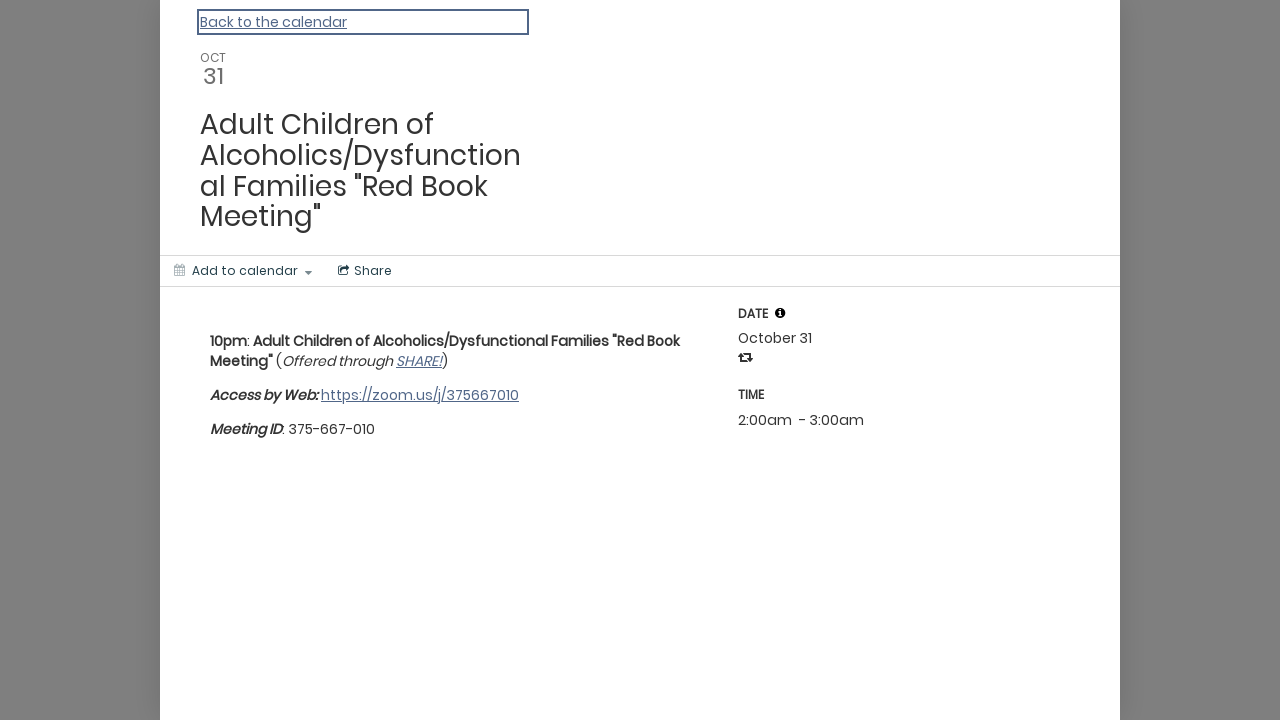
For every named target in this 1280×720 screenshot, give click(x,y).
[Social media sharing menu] (363, 271)
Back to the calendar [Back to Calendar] (273, 22)
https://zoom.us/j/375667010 (420, 395)
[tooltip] (780, 313)
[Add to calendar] (243, 271)
